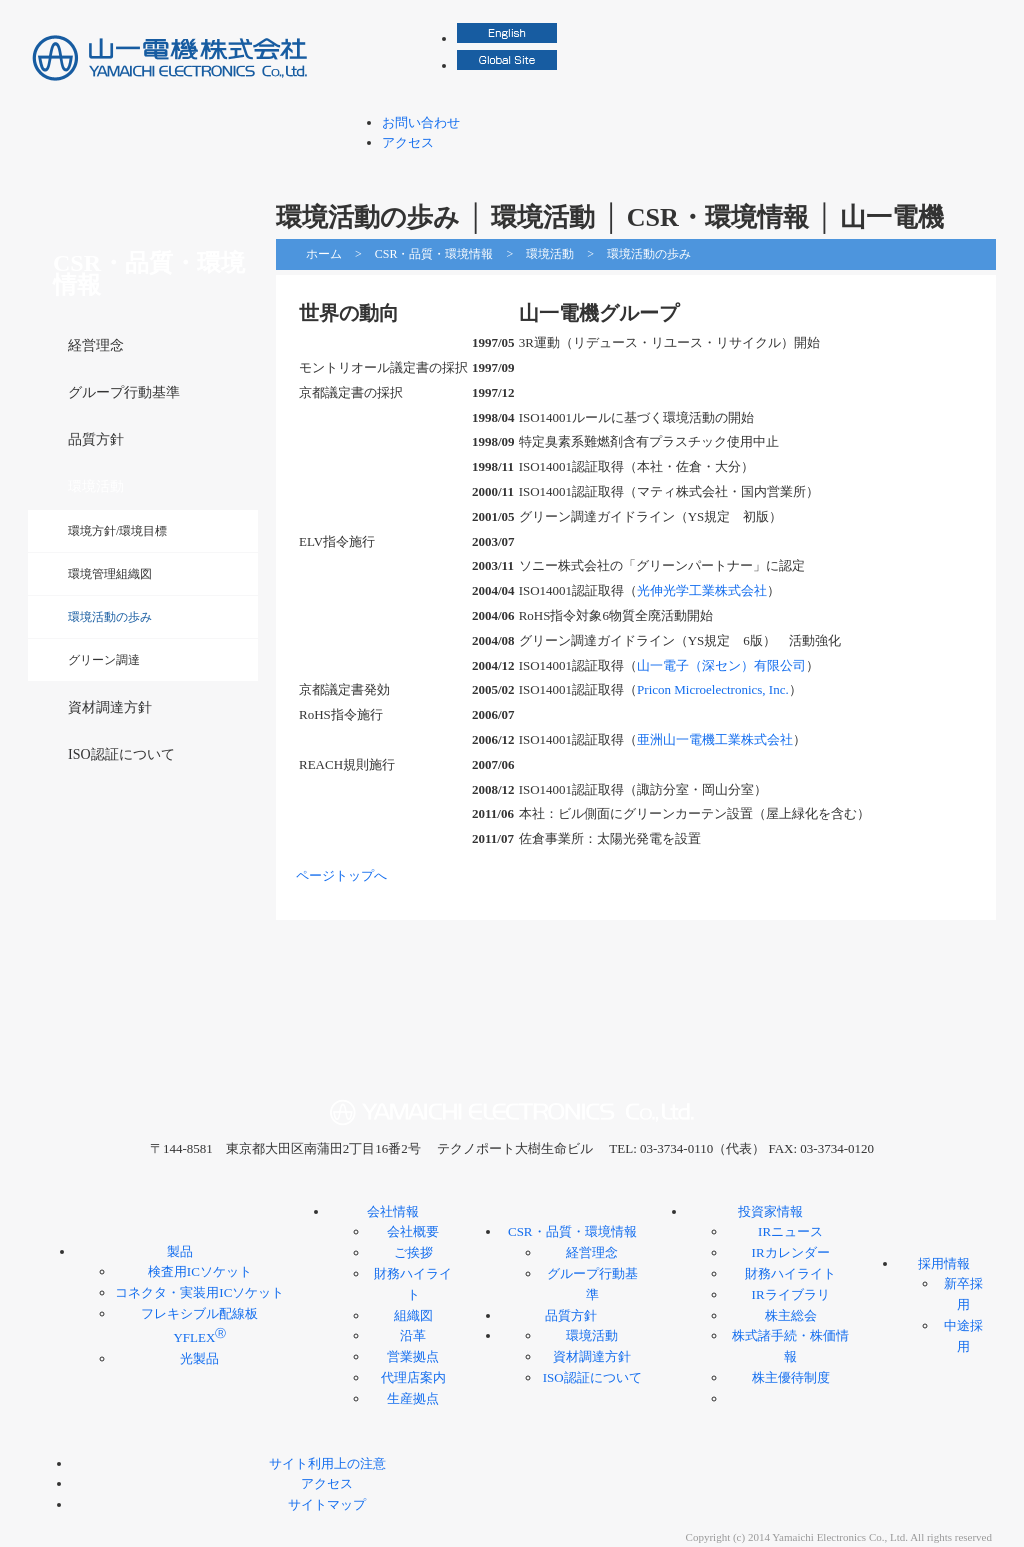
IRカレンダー (791, 1252)
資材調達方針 (110, 707)
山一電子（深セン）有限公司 (721, 665)
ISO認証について (121, 754)
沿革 (413, 1335)
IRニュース (790, 1231)
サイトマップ (327, 1504)
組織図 (413, 1315)
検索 (982, 20)
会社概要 (413, 1231)
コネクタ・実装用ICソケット (199, 1292)
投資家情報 (797, 169)
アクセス (408, 142)
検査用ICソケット (200, 1271)
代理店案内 (413, 1377)
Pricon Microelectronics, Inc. (713, 689)
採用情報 (927, 169)
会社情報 (509, 169)
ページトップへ (341, 875)
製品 (379, 169)
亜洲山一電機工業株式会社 (715, 739)
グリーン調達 (104, 660)
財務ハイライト (790, 1273)
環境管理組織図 (110, 574)
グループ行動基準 (124, 392)
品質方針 (96, 439)
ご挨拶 (413, 1252)
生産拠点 (413, 1398)
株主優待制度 (791, 1377)
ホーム (324, 254)
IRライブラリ (791, 1294)
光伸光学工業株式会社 (702, 590)
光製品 (199, 1358)
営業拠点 (413, 1356)
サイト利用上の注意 (327, 1463)
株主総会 (791, 1315)
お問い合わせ (421, 122)
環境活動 (550, 254)
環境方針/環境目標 (117, 531)
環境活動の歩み (110, 617)
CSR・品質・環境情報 (653, 169)
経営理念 (96, 345)
